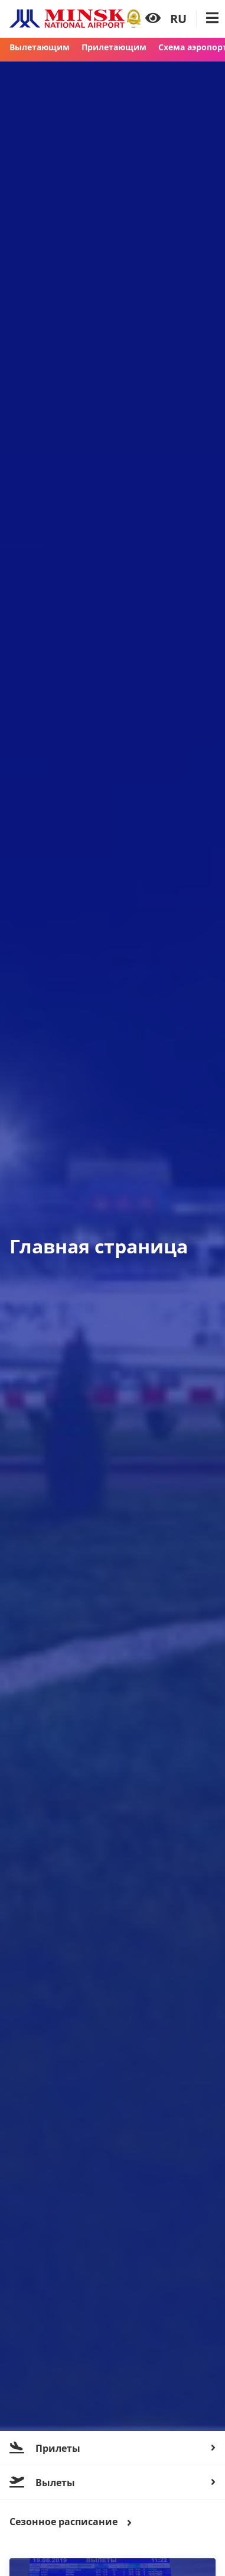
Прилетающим (113, 47)
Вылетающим (39, 47)
